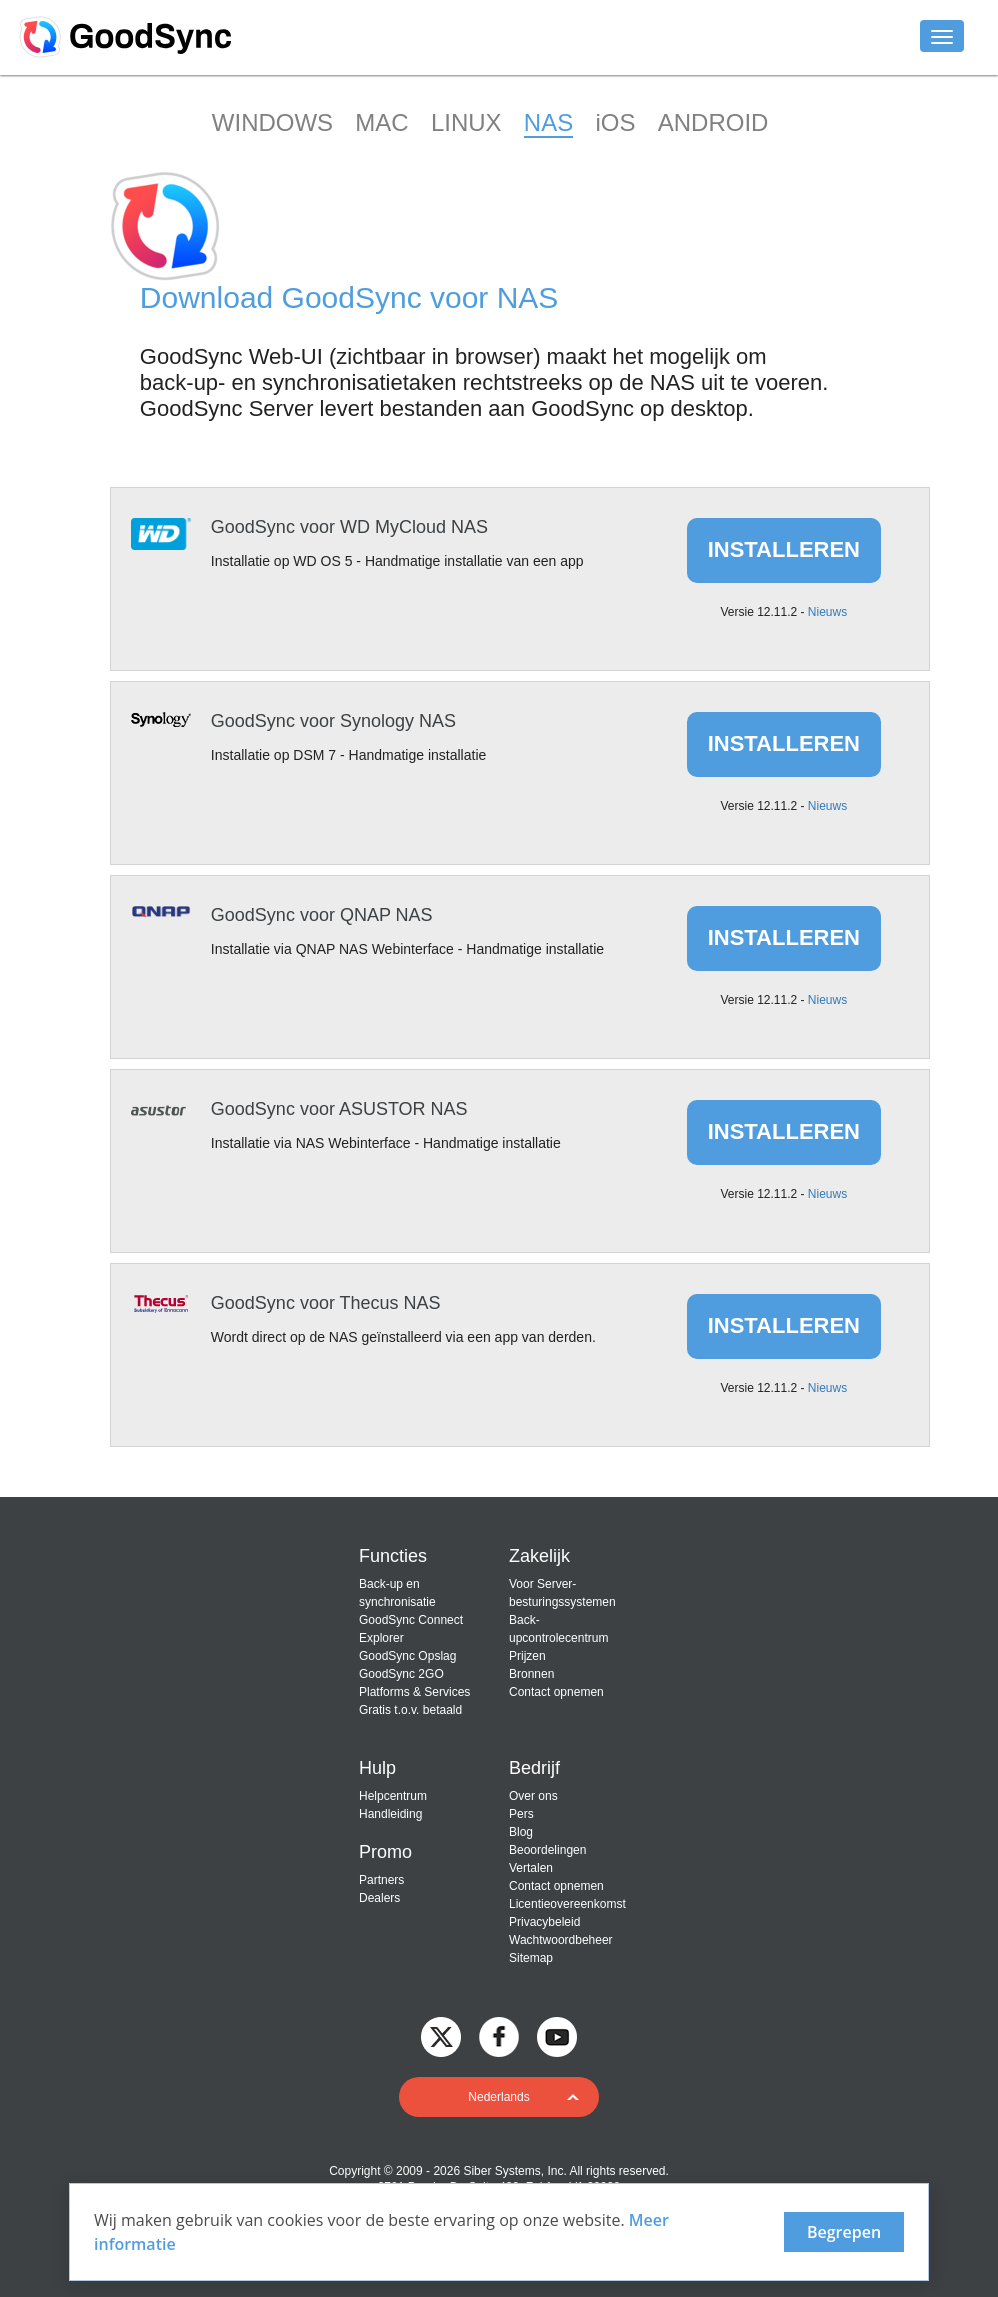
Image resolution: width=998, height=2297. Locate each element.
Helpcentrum (393, 1796)
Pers (521, 1814)
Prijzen (527, 1656)
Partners (381, 1880)
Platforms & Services (414, 1692)
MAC (381, 122)
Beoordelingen (547, 1850)
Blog (521, 1832)
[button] (499, 2097)
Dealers (379, 1898)
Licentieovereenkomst (567, 1904)
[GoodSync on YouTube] (557, 2035)
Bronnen (531, 1674)
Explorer (381, 1638)
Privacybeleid (544, 1922)
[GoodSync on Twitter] (441, 2035)
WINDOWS (272, 122)
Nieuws (827, 612)
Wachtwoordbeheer (561, 1940)
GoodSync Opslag (407, 1656)
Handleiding (390, 1814)
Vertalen (531, 1868)
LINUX (466, 122)
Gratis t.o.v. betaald (410, 1710)
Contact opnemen (556, 1692)
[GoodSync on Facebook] (499, 2035)
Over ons (533, 1796)
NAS (548, 122)
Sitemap (531, 1958)
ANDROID (713, 122)
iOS (615, 122)
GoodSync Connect (411, 1620)
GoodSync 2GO (401, 1674)
